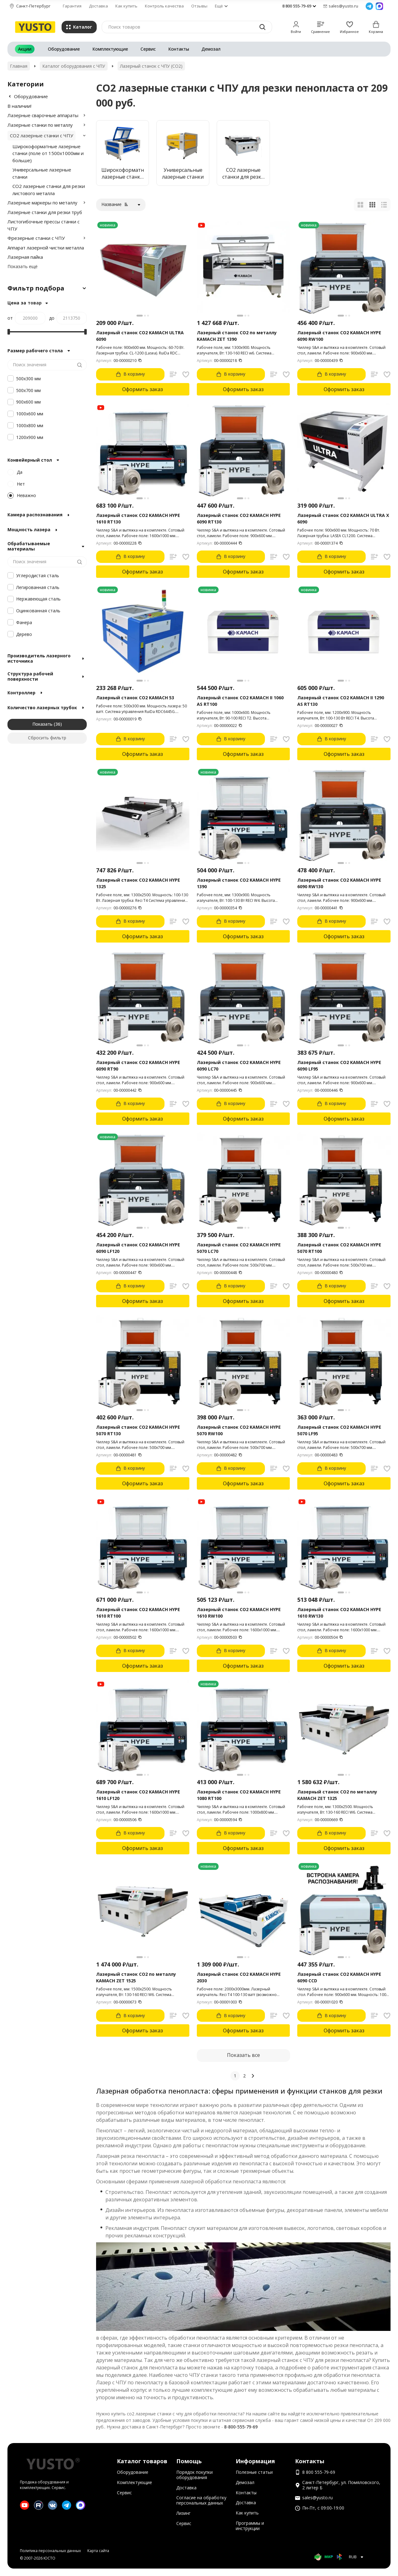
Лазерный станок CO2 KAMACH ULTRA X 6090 (343, 518)
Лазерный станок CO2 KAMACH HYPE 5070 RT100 (339, 1248)
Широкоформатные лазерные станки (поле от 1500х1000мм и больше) (48, 153)
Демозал (210, 49)
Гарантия (72, 6)
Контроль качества (164, 6)
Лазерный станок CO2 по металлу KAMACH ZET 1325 (337, 1795)
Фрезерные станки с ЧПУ (36, 238)
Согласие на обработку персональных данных (201, 2500)
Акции (24, 49)
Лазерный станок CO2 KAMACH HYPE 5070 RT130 (138, 1430)
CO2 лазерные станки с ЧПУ (41, 135)
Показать (42, 724)
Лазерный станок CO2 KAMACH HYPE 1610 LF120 (138, 1795)
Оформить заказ (142, 389)
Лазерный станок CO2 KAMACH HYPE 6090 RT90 (138, 1065)
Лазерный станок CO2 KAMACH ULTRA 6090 (140, 336)
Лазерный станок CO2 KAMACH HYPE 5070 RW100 (239, 1430)
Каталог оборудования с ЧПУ (73, 66)
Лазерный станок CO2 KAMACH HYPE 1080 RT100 (239, 1795)
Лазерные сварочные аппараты (42, 115)
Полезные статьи (254, 2472)
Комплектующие (110, 49)
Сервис (148, 49)
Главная (18, 66)
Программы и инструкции (250, 2525)
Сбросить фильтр (47, 738)
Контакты (178, 49)
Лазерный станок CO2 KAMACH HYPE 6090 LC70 (239, 1065)
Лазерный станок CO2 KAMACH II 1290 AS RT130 (340, 701)
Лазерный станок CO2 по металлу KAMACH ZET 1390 (237, 336)
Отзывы (199, 6)
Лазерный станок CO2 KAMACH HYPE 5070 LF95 (339, 1430)
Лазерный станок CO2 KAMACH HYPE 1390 (239, 883)
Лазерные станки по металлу (40, 125)
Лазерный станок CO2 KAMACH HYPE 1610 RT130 (138, 518)
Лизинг (183, 2513)
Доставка (98, 6)
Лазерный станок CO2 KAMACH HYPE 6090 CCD (339, 1977)
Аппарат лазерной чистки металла (45, 247)
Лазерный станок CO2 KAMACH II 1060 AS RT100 (240, 701)
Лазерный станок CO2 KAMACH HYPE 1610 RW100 (239, 1612)
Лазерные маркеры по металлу (42, 202)
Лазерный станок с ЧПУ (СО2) (151, 66)
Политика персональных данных (50, 2550)
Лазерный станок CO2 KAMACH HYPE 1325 (138, 883)
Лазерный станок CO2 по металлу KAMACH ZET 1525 (136, 1977)
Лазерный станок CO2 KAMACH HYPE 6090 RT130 (239, 518)
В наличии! (19, 106)
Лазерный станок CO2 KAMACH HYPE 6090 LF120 (138, 1248)
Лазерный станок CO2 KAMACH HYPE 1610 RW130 (339, 1612)
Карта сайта (98, 2550)
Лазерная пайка (25, 257)
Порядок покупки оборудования (194, 2474)
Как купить (126, 6)
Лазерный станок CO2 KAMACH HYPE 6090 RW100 (339, 336)
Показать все (243, 2055)
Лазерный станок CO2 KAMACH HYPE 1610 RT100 (138, 1612)
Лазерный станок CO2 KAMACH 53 (135, 698)
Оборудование (64, 49)
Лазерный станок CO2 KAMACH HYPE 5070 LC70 (239, 1248)
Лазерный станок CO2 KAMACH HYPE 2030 (239, 1977)
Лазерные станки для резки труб (44, 212)
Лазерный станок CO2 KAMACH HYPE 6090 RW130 (339, 883)
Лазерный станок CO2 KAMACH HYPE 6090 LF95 (339, 1065)
